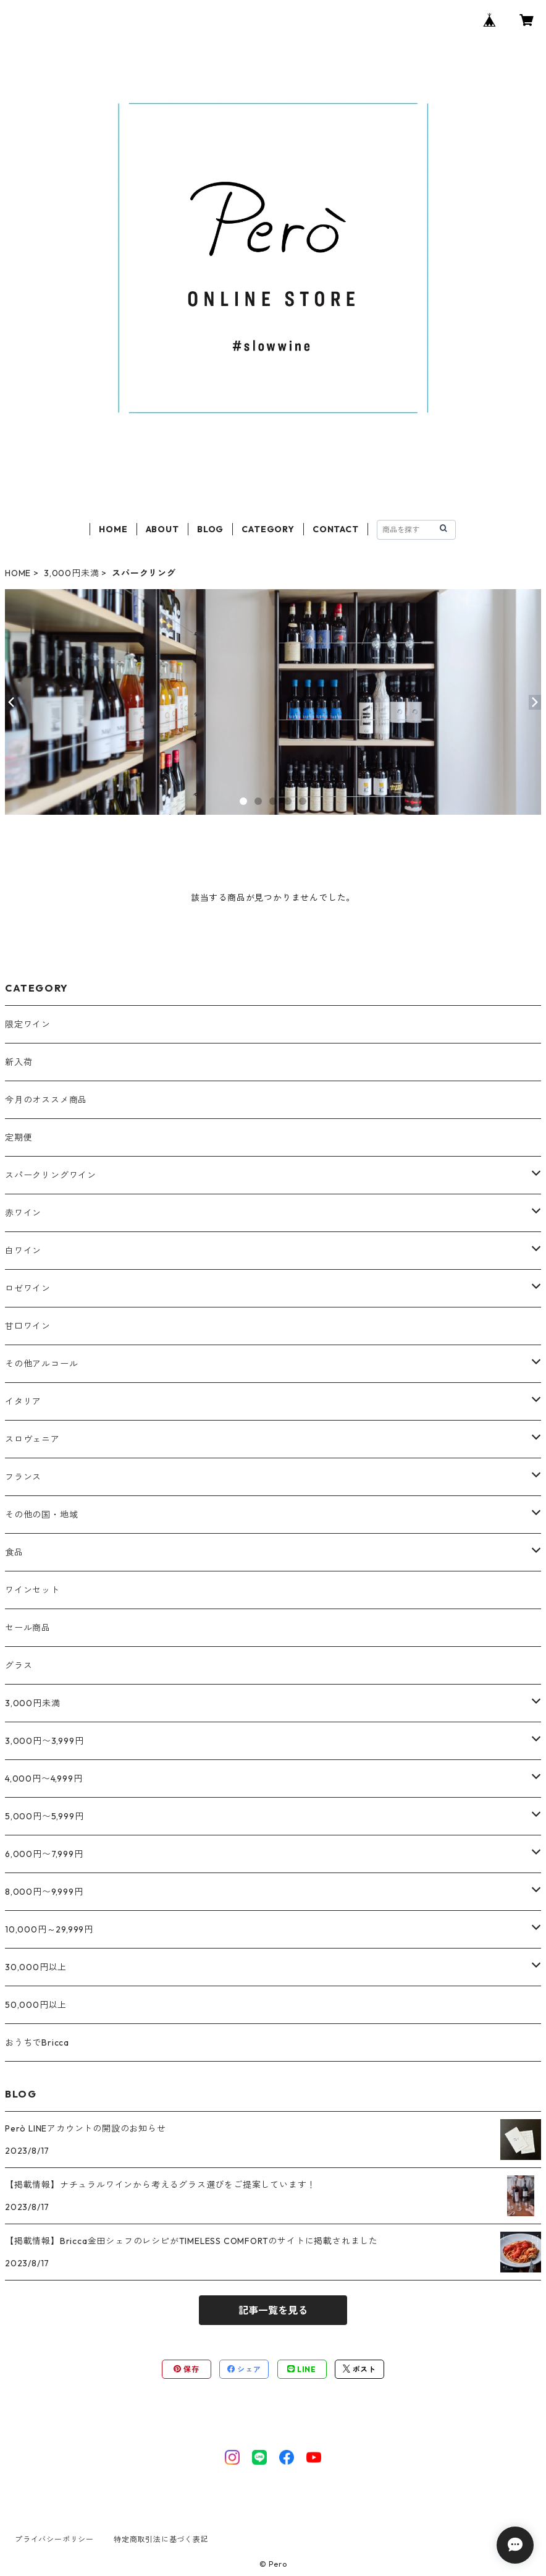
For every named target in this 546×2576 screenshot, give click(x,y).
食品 (14, 1552)
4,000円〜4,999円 (43, 1778)
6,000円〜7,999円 (44, 1854)
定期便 (18, 1137)
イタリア (23, 1401)
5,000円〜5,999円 (44, 1816)
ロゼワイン (28, 1288)
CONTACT (336, 529)
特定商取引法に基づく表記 (161, 2539)
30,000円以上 (36, 1967)
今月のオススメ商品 (46, 1099)
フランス (23, 1476)
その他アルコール (41, 1363)
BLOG (210, 529)
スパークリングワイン (50, 1175)
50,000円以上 (36, 2004)
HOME (113, 529)
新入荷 (18, 1062)
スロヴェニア (32, 1439)
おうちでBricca (37, 2042)
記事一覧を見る (273, 2310)
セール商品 (28, 1627)
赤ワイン (23, 1212)
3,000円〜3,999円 (44, 1740)
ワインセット (32, 1590)
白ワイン (23, 1250)
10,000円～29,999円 (49, 1929)
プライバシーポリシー (54, 2539)
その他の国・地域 (41, 1514)
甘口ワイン (28, 1326)
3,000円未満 (71, 573)
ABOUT (162, 529)
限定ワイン (28, 1024)
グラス (18, 1665)
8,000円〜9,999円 (44, 1891)
